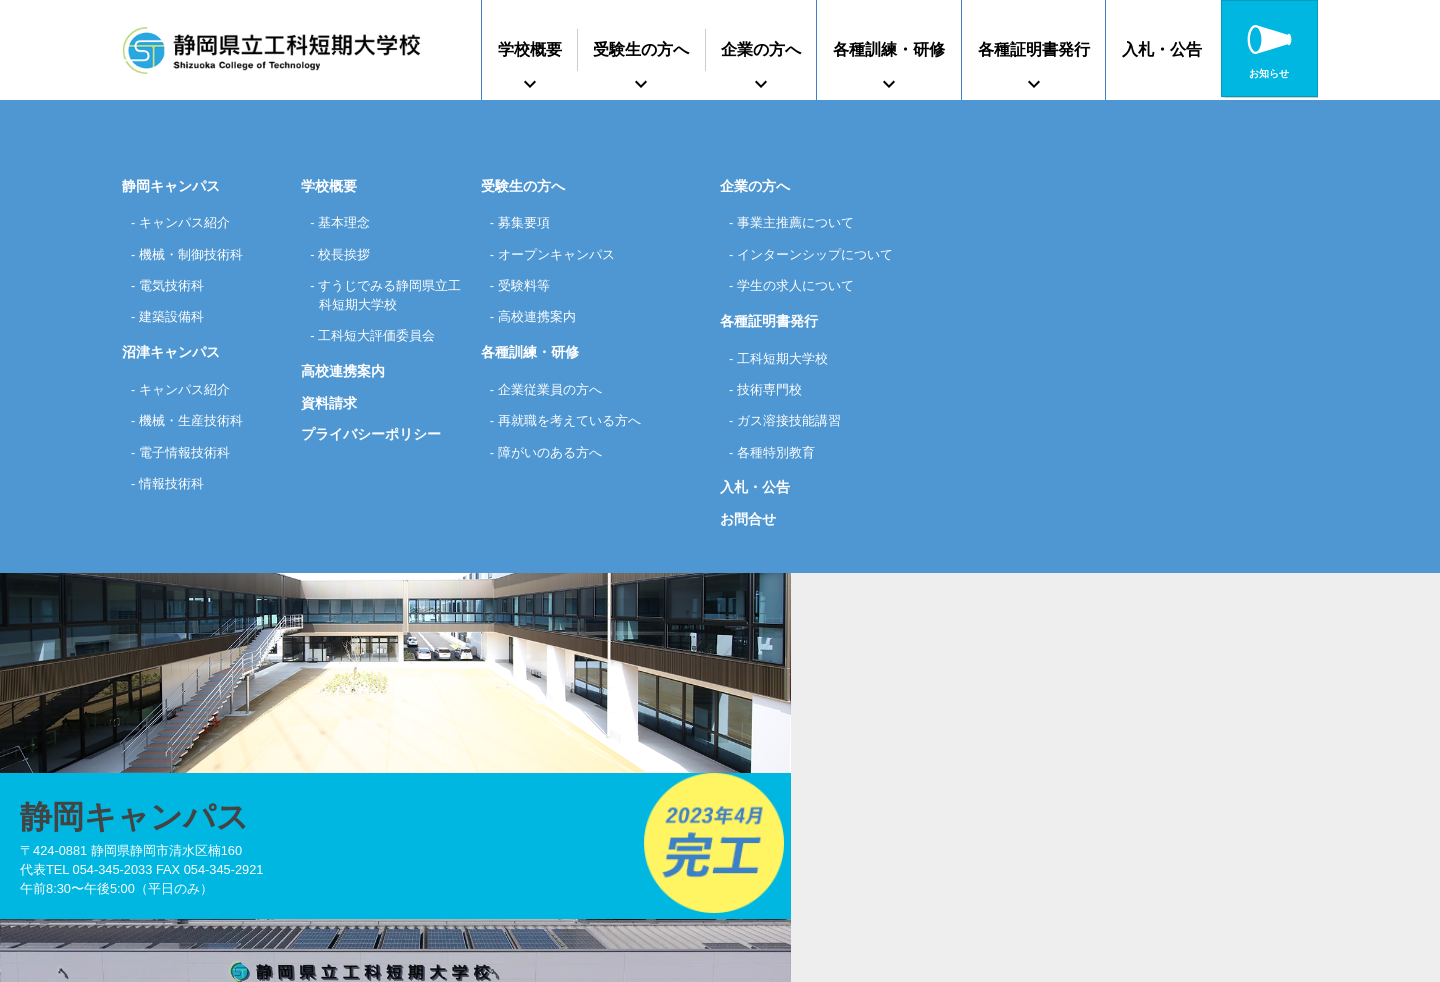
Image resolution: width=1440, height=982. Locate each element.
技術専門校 (774, 390)
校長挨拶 (348, 254)
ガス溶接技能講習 (795, 422)
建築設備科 (176, 317)
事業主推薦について (802, 222)
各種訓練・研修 (889, 49)
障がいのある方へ (556, 454)
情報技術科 (176, 485)
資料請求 (329, 407)
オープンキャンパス (563, 254)
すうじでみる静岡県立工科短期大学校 (390, 297)
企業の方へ (761, 49)
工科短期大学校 (788, 359)
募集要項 (528, 222)
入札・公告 (1162, 49)
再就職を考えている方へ (577, 422)
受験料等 (528, 286)
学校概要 (530, 49)
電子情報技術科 (190, 454)
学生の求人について (802, 286)
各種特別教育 (781, 454)
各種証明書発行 (1034, 49)
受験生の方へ (641, 49)
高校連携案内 (343, 375)
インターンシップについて (823, 254)
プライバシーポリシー (371, 439)
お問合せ (748, 522)
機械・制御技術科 (197, 254)
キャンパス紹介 (190, 222)
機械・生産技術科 (197, 422)
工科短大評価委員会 (383, 339)
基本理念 (348, 222)
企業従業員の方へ (556, 390)
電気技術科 (176, 286)
